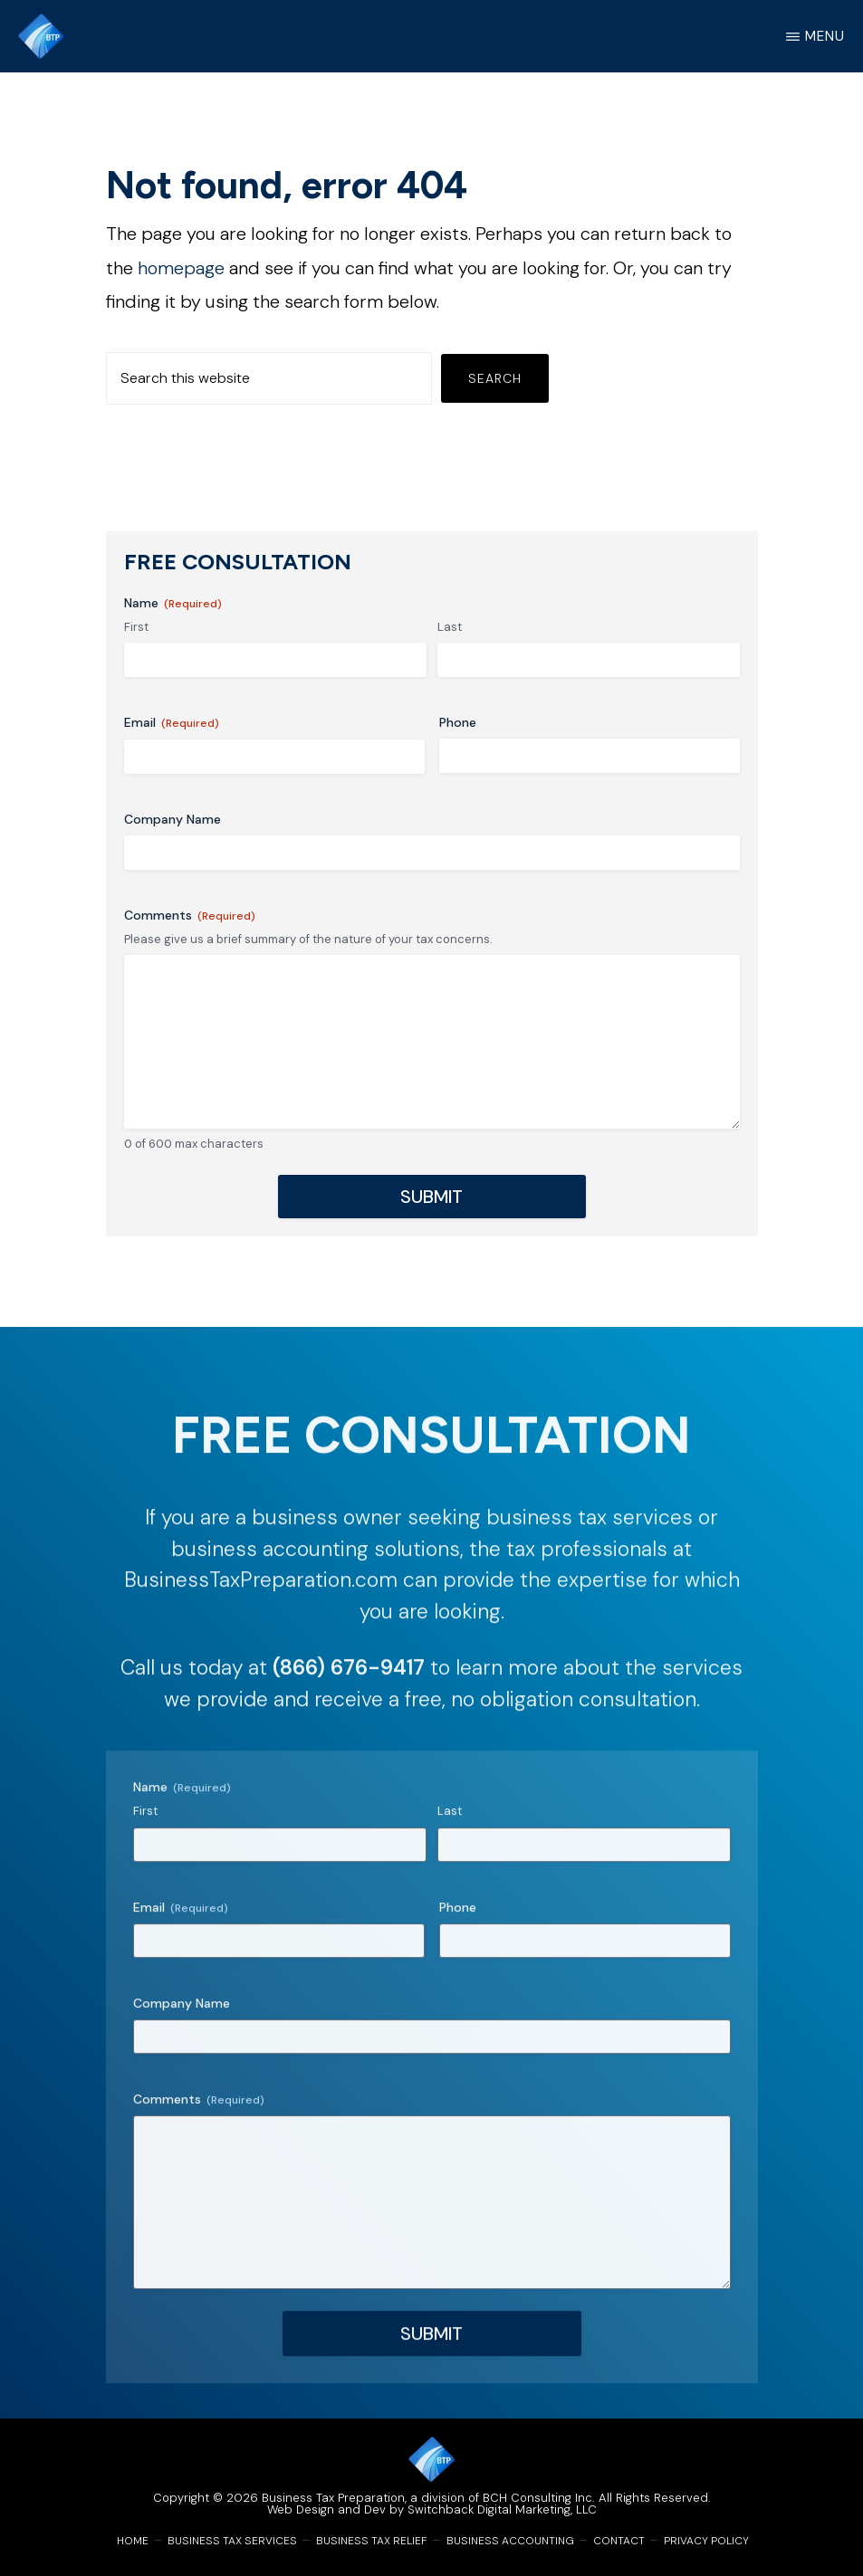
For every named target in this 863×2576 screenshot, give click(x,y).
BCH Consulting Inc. (539, 2497)
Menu (825, 36)
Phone (457, 722)
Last (449, 626)
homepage (181, 268)
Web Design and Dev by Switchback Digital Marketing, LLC (432, 2509)
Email (171, 722)
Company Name (172, 819)
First (136, 626)
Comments (189, 915)
